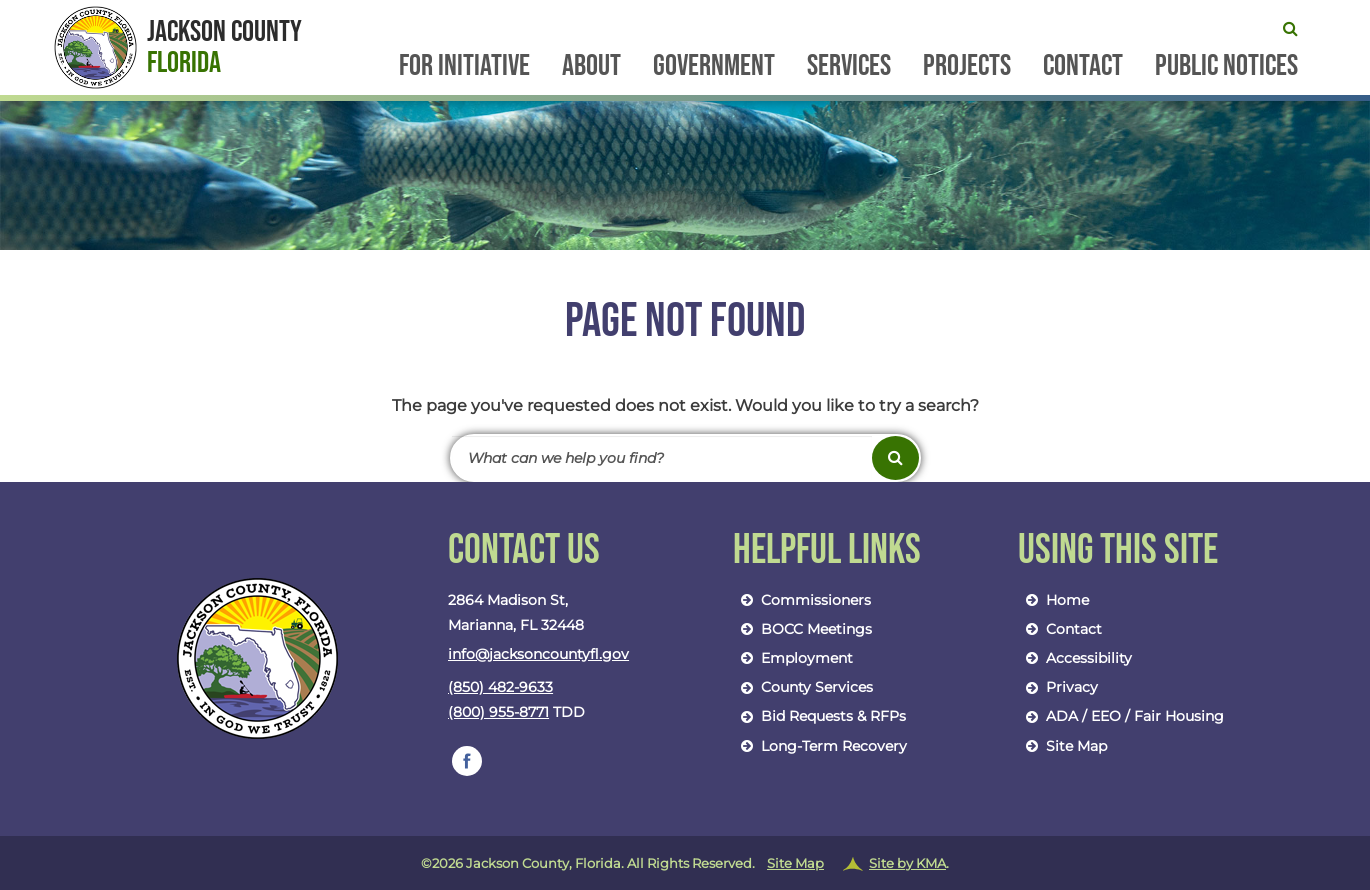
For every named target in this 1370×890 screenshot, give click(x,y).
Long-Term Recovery (820, 746)
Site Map (1062, 746)
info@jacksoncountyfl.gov (538, 654)
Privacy (1058, 687)
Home (1053, 600)
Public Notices (1226, 67)
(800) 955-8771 (498, 712)
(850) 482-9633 (500, 687)
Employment (793, 658)
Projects (967, 67)
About (591, 67)
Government (714, 67)
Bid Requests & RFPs (819, 716)
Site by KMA (907, 863)
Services (849, 67)
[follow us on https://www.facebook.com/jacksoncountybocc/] (467, 761)
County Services (803, 687)
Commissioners (802, 600)
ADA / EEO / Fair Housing (1121, 716)
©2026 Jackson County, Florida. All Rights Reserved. (685, 863)
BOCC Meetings (802, 629)
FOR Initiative (464, 67)
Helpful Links (827, 551)
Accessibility (1075, 658)
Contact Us (524, 551)
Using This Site (1118, 551)
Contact (1083, 67)
